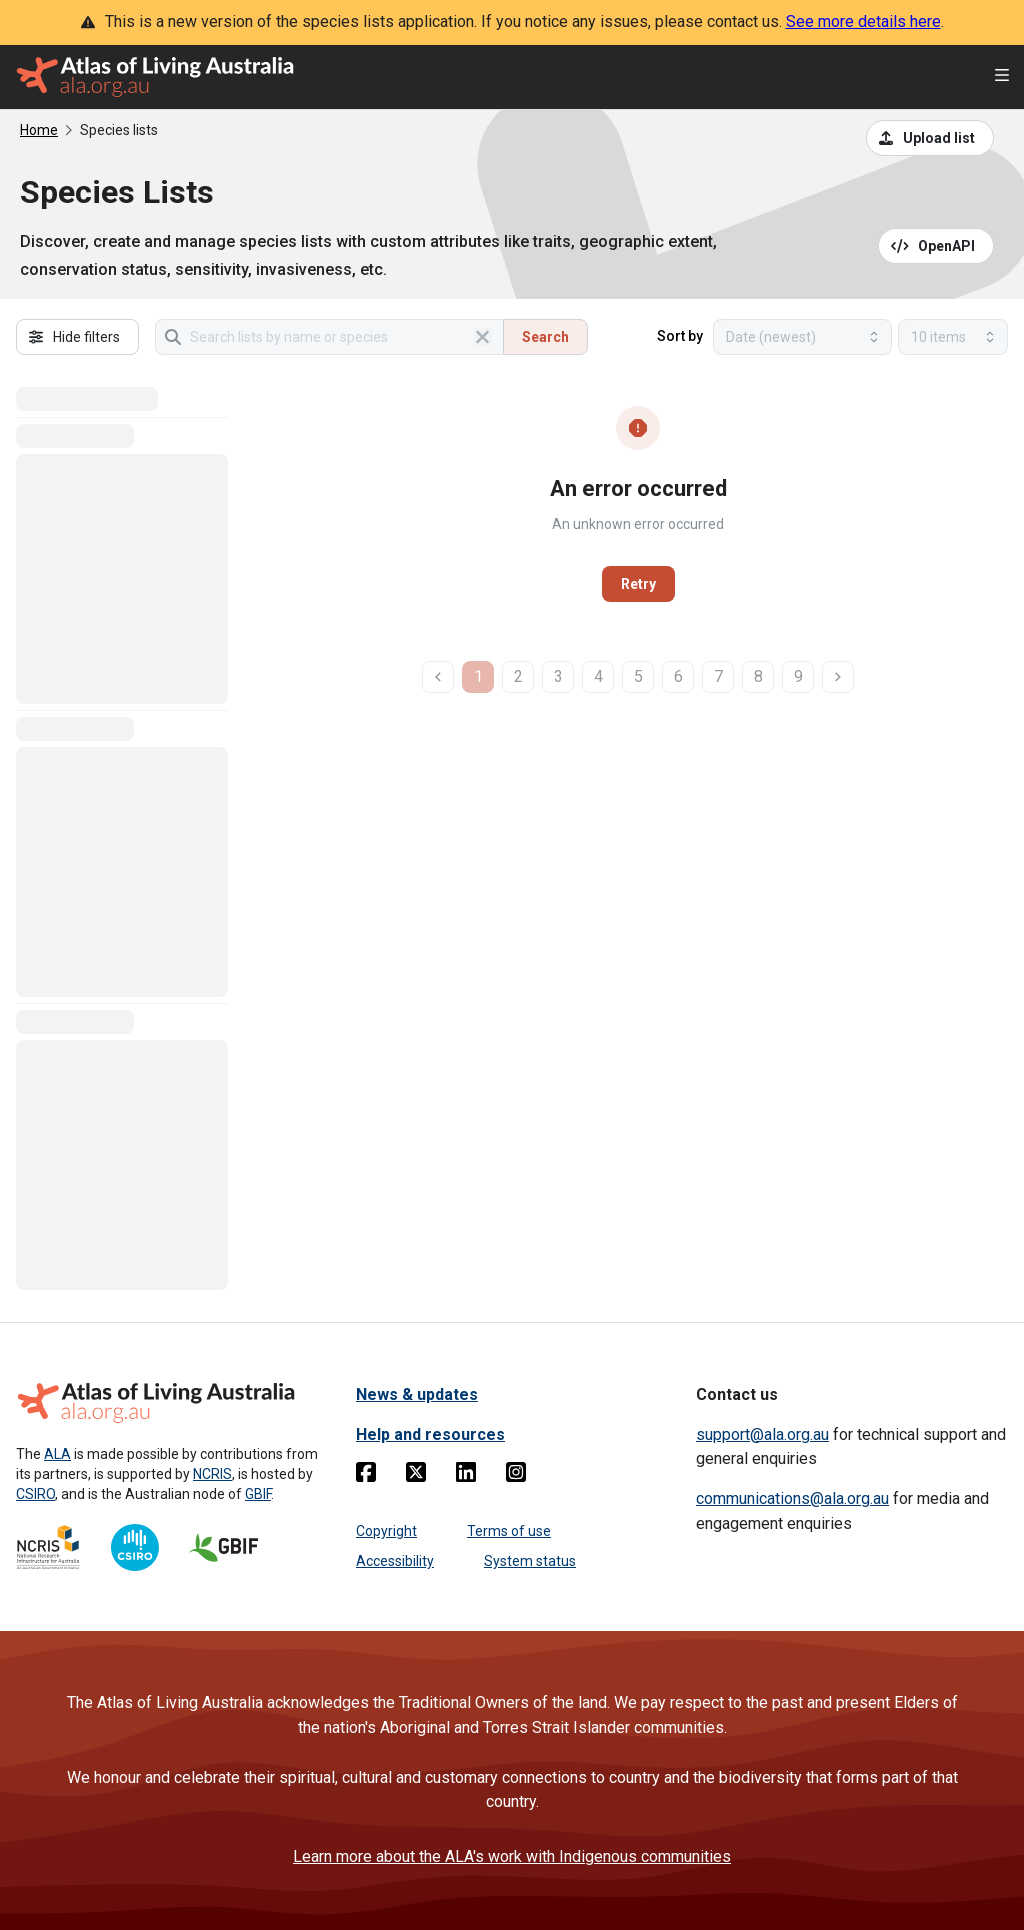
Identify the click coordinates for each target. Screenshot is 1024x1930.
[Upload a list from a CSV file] (930, 138)
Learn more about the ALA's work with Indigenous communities (512, 1856)
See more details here (863, 21)
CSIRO (35, 1494)
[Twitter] (416, 1476)
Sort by (680, 336)
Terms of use (509, 1531)
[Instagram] (516, 1476)
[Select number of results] (953, 337)
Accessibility (395, 1561)
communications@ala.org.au (792, 1498)
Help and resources (430, 1434)
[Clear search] (483, 337)
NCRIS (212, 1474)
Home (39, 130)
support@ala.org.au (762, 1434)
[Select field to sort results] (802, 337)
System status (530, 1561)
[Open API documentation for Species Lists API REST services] (936, 246)
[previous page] (438, 677)
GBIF (258, 1494)
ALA (57, 1454)
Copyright (386, 1531)
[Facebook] (366, 1476)
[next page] (838, 677)
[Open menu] (1002, 77)
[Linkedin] (466, 1476)
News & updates (417, 1394)
